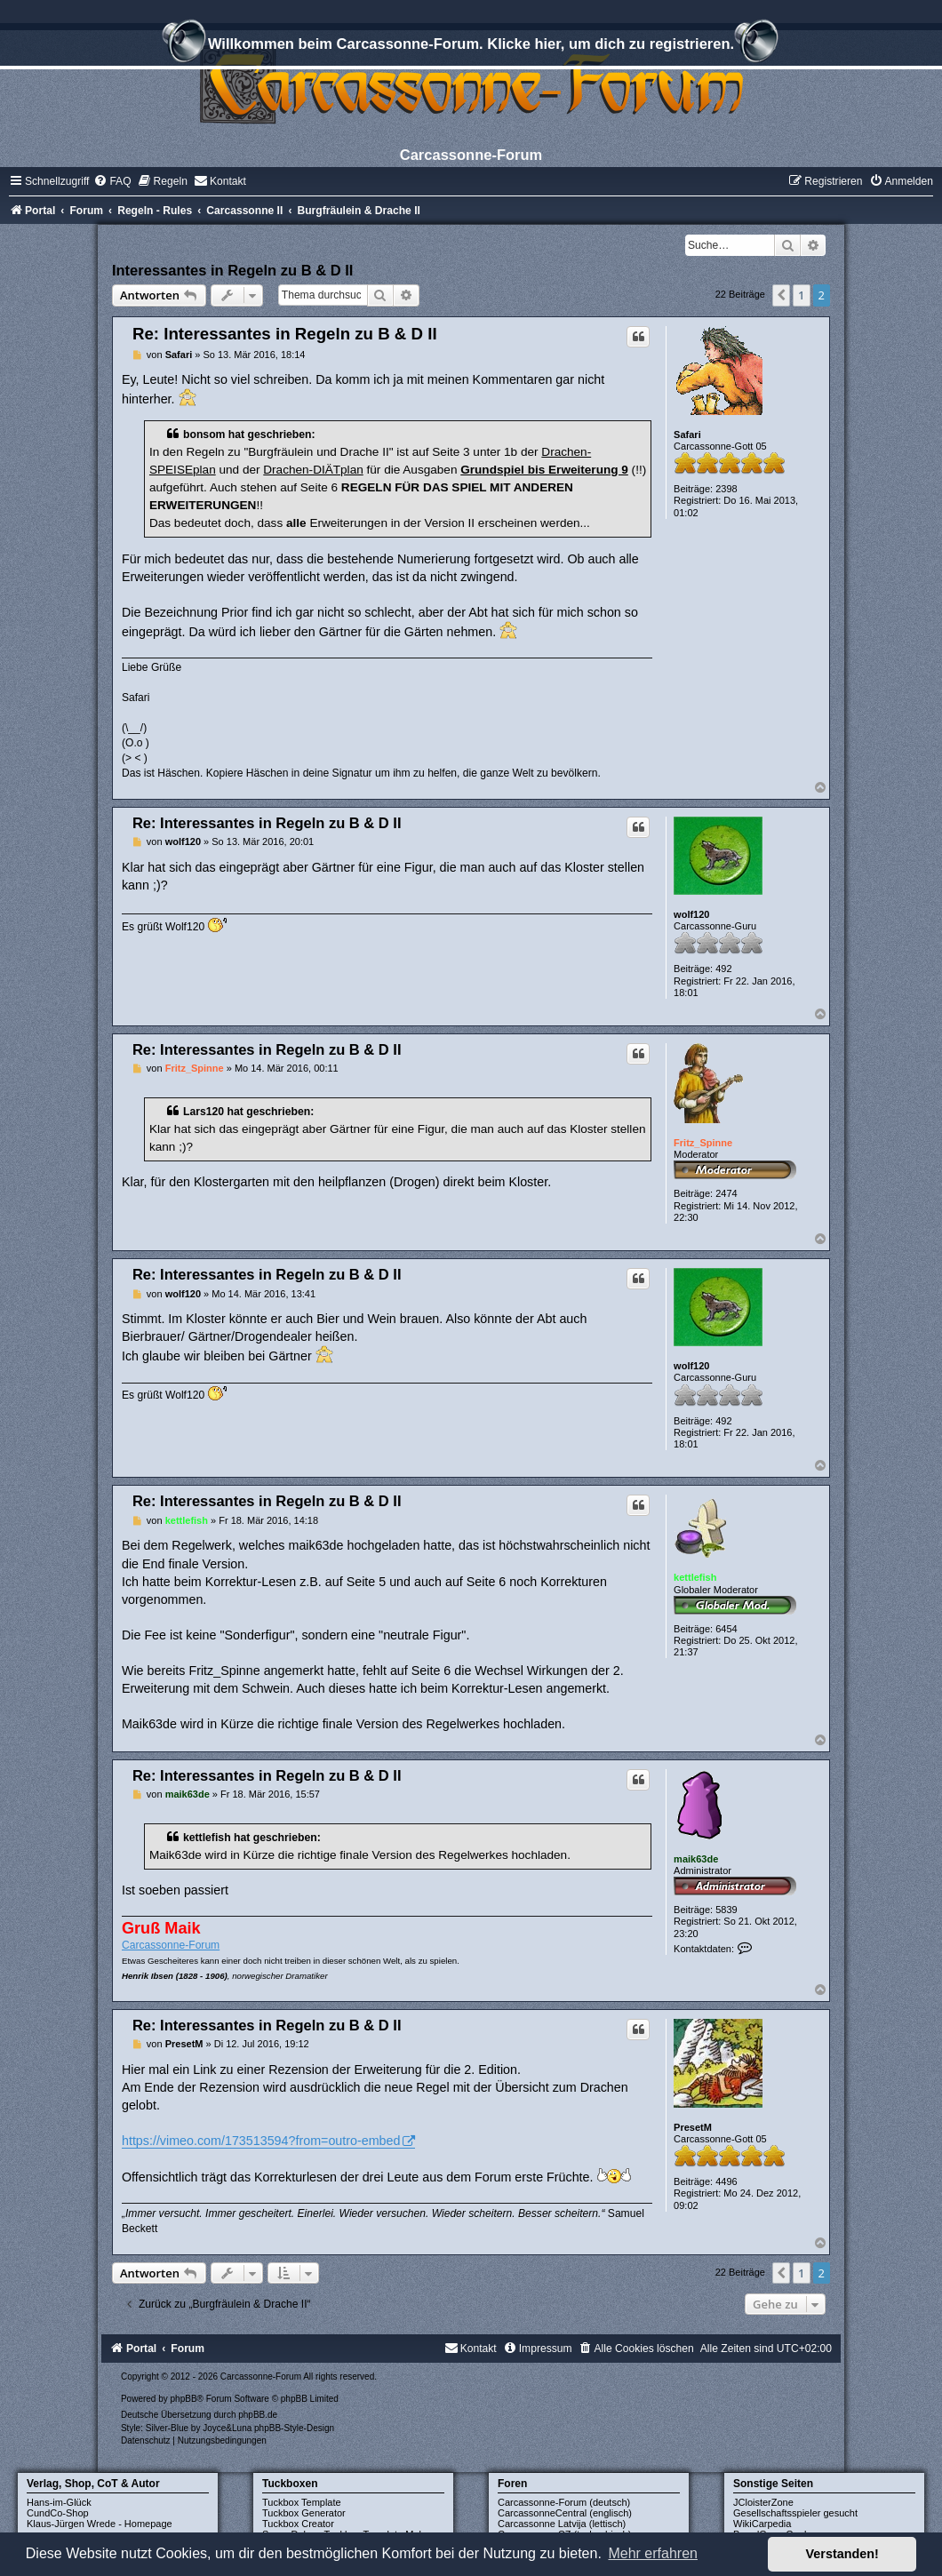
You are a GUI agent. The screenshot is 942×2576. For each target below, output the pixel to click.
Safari (687, 434)
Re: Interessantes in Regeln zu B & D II (284, 333)
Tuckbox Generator (304, 2513)
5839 (726, 1909)
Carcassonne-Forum (171, 1945)
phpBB (184, 2399)
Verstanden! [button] (842, 2554)
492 (723, 968)
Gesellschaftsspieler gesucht (795, 2513)
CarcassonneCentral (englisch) (565, 2513)
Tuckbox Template (301, 2502)
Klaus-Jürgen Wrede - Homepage (99, 2523)
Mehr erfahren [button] (653, 2553)
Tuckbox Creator (298, 2523)
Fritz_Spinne (703, 1142)
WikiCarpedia (762, 2523)
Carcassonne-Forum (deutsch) (564, 2502)
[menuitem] (112, 181)
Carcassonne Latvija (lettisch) (562, 2523)
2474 (726, 1193)
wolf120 (691, 914)
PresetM (693, 2127)
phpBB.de (257, 2415)
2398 (726, 488)
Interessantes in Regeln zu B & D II (232, 270)
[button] (781, 295)
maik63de (696, 1859)
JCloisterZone (763, 2502)
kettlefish (695, 1577)
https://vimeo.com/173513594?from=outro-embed (261, 2140)
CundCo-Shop (58, 2513)
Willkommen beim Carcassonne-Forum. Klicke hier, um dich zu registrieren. (471, 46)
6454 (726, 1628)
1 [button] (801, 295)
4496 (726, 2181)
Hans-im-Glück (59, 2502)
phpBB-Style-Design (294, 2428)
